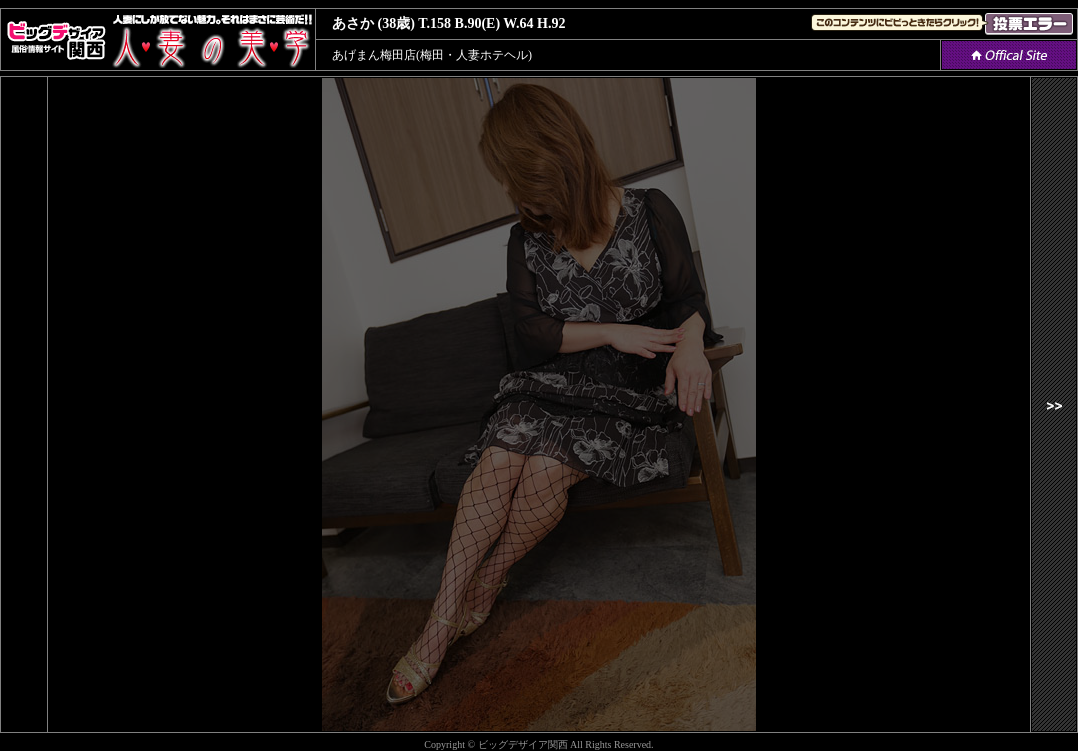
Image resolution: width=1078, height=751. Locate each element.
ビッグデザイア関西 (523, 744)
